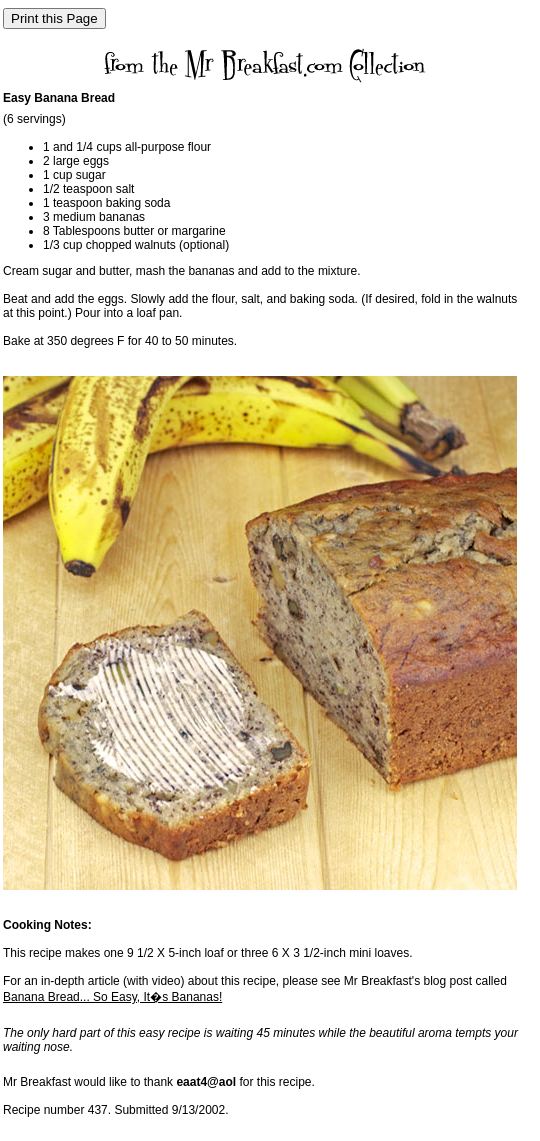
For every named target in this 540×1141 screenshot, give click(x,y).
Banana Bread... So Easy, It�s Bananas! (112, 997)
